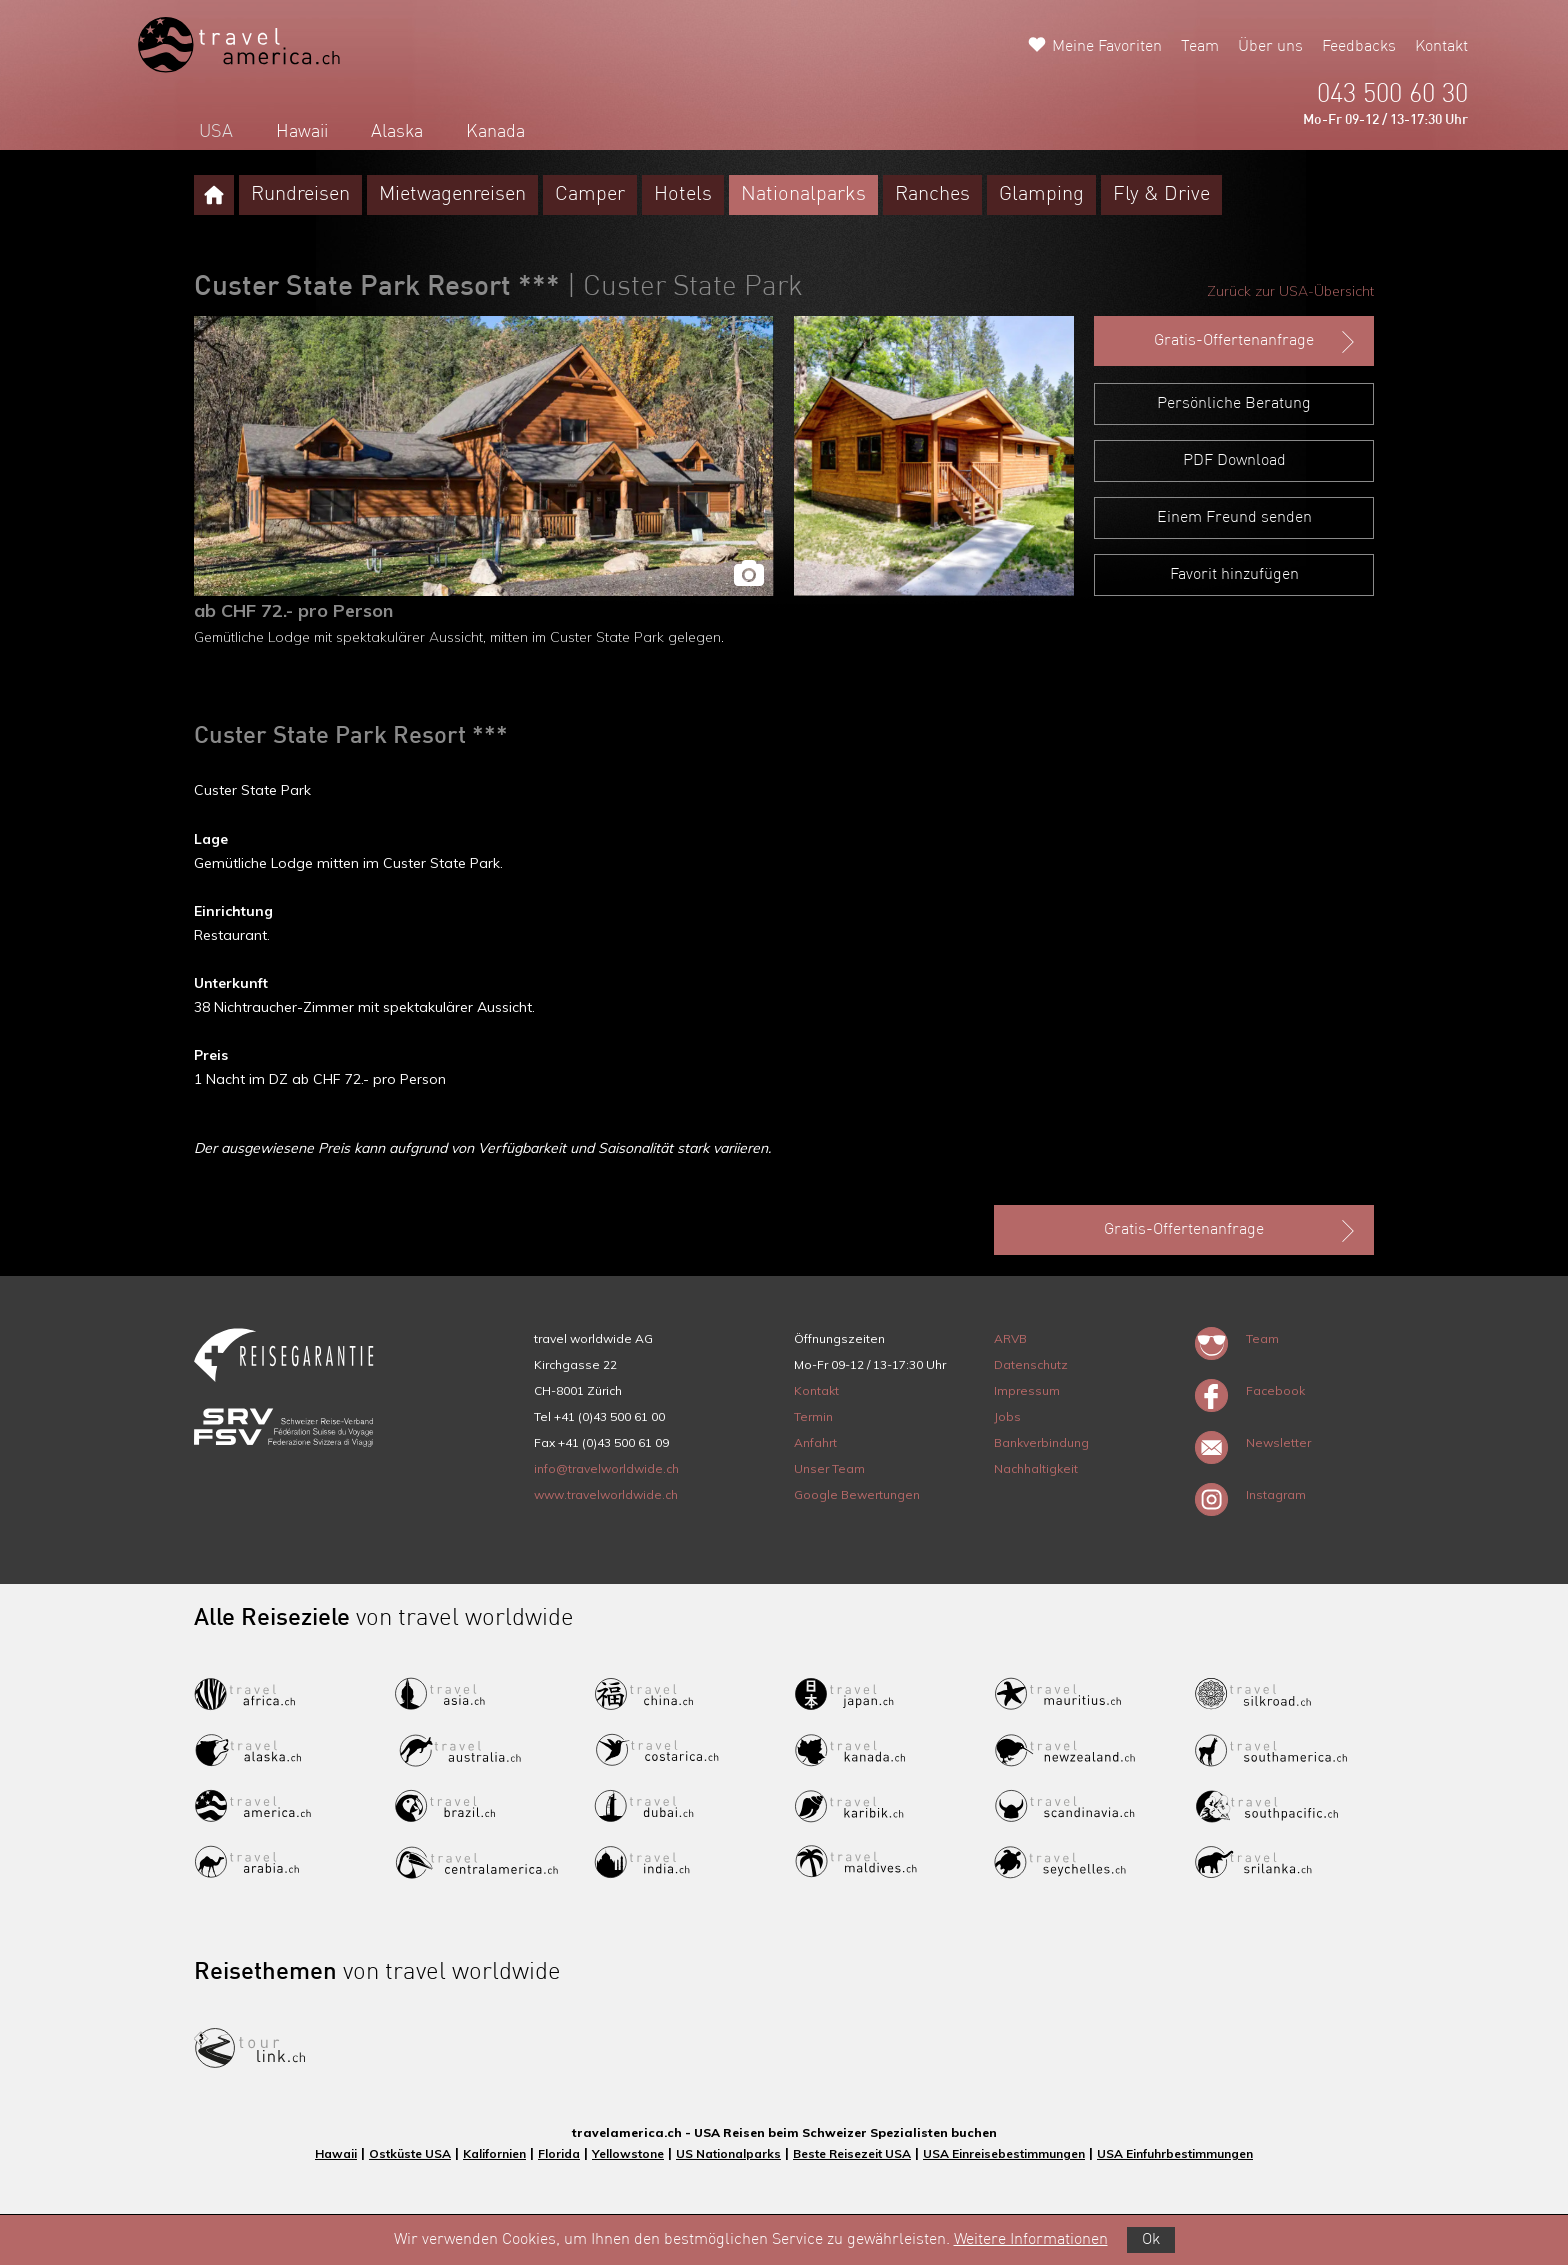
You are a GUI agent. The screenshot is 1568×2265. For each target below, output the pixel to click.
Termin (813, 1416)
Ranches (932, 195)
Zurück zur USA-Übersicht (1290, 291)
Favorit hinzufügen (1234, 575)
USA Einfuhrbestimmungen (1175, 2153)
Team (1200, 47)
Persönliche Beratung (1234, 404)
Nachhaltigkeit (1036, 1468)
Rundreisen (300, 195)
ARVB (1010, 1338)
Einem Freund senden (1234, 518)
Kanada (495, 132)
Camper (590, 195)
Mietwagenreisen (452, 195)
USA (216, 132)
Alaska (397, 132)
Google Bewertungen (857, 1494)
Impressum (1027, 1390)
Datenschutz (1031, 1364)
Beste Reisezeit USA (852, 2153)
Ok (1151, 2240)
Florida (559, 2153)
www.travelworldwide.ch (606, 1494)
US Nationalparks (728, 2153)
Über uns (1270, 47)
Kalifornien (494, 2153)
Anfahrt (815, 1442)
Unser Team (829, 1468)
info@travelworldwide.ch (606, 1468)
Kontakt (1441, 47)
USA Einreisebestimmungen (1004, 2153)
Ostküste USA (410, 2153)
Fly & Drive (1161, 195)
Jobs (1007, 1416)
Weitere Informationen (1031, 2240)
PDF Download (1234, 461)
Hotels (683, 195)
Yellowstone (628, 2153)
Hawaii (302, 132)
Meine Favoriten (1107, 47)
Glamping (1041, 195)
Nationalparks (803, 195)
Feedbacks (1359, 47)
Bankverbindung (1041, 1442)
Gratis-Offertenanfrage (1256, 342)
